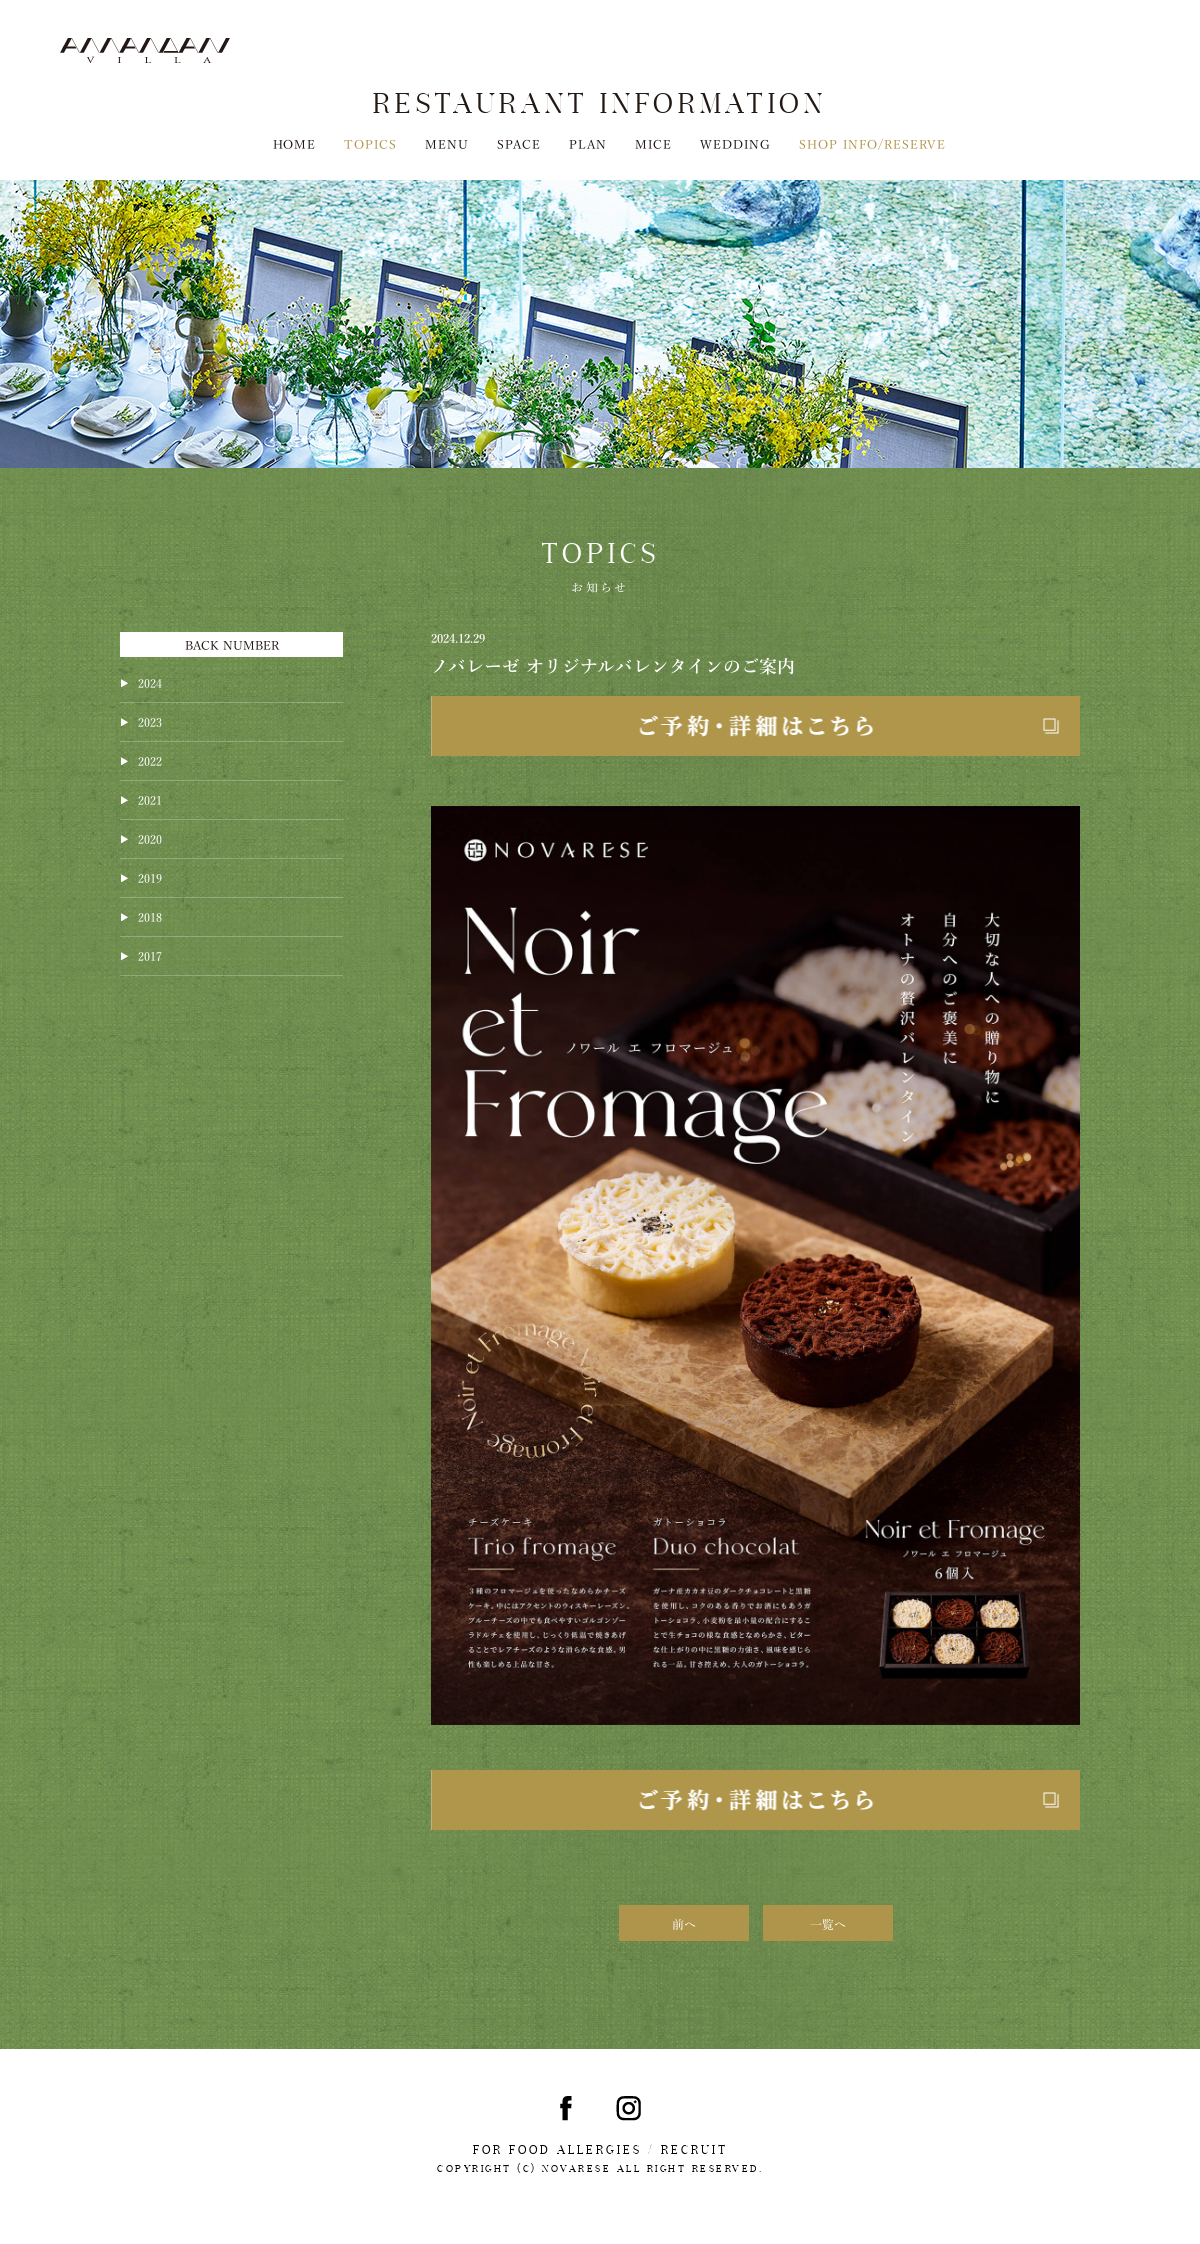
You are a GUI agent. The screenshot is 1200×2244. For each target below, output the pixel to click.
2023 (150, 721)
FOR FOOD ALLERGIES (557, 2150)
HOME (295, 143)
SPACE (519, 143)
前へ (684, 1923)
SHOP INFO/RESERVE (873, 143)
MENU (447, 143)
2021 (150, 799)
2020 (150, 838)
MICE (653, 143)
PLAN (588, 143)
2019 (150, 877)
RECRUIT (694, 2150)
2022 (150, 760)
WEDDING (735, 143)
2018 (150, 916)
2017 (150, 955)
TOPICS (370, 143)
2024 (150, 682)
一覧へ (828, 1923)
